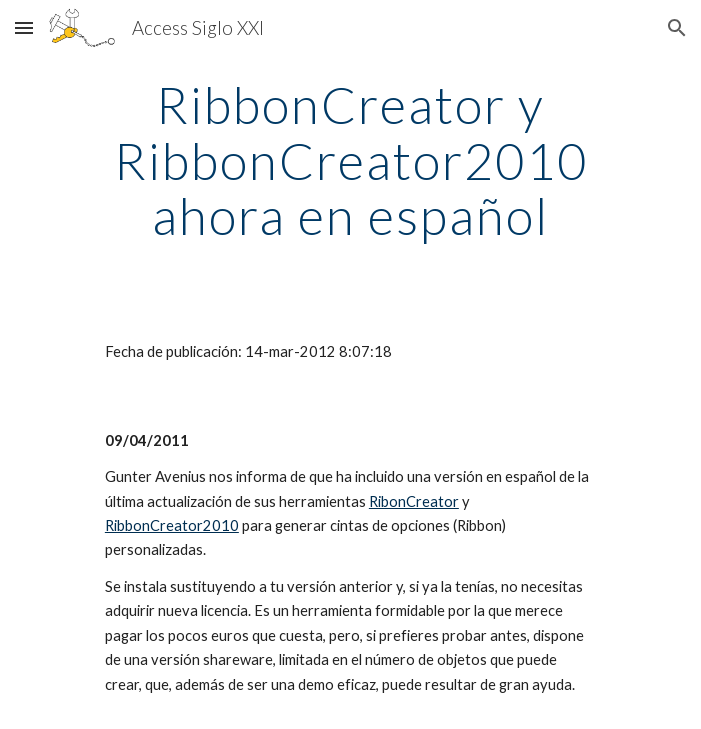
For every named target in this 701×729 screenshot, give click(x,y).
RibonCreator (414, 501)
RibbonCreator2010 (172, 525)
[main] (350, 160)
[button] (24, 27)
